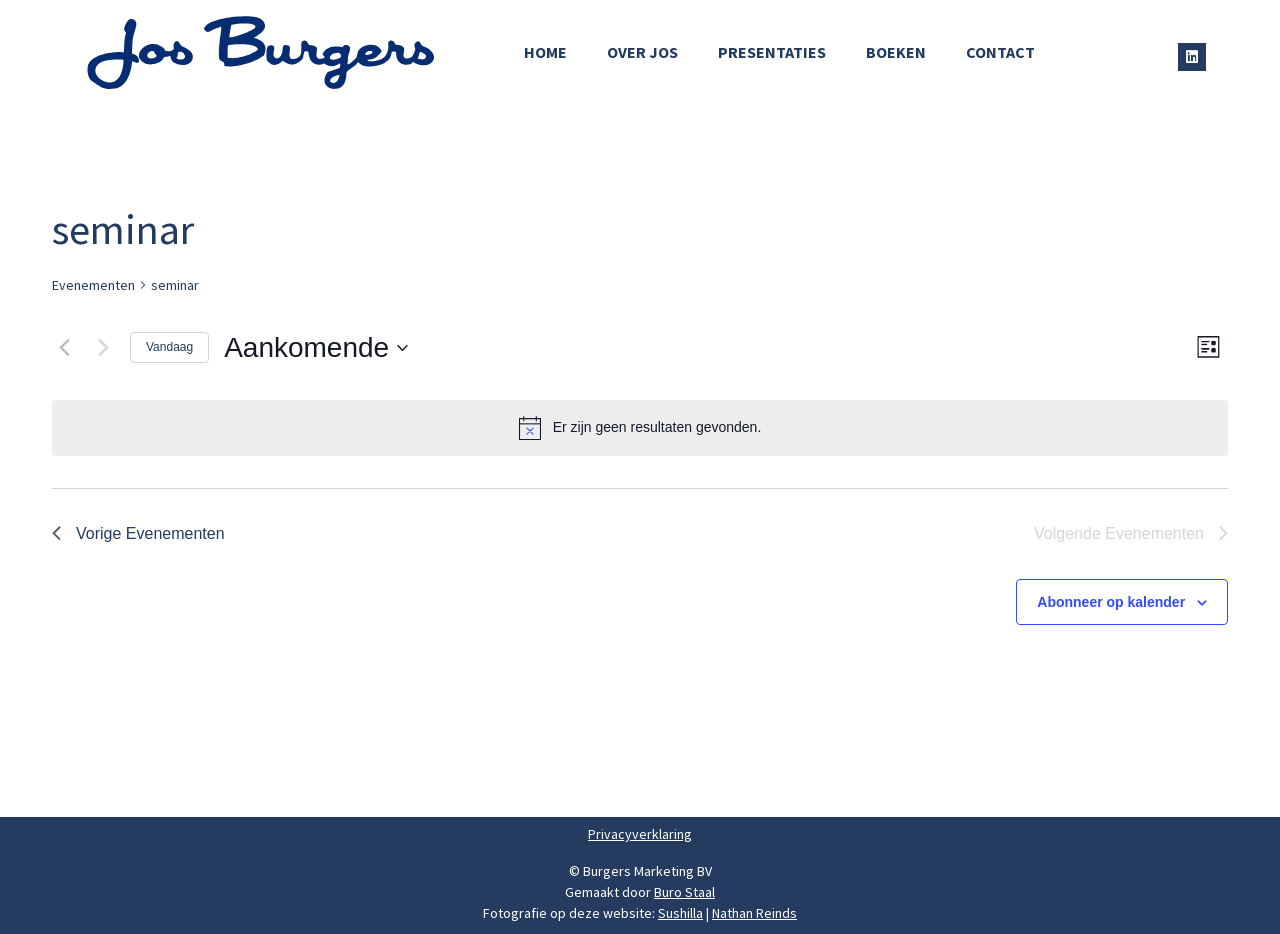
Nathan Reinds (754, 913)
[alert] (640, 428)
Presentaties (772, 52)
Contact (1000, 52)
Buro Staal (684, 892)
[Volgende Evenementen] (103, 348)
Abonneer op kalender (1111, 602)
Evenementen (93, 285)
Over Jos (642, 52)
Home (545, 52)
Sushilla (680, 913)
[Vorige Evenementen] (64, 348)
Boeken (896, 52)
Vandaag (169, 347)
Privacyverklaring (640, 834)
